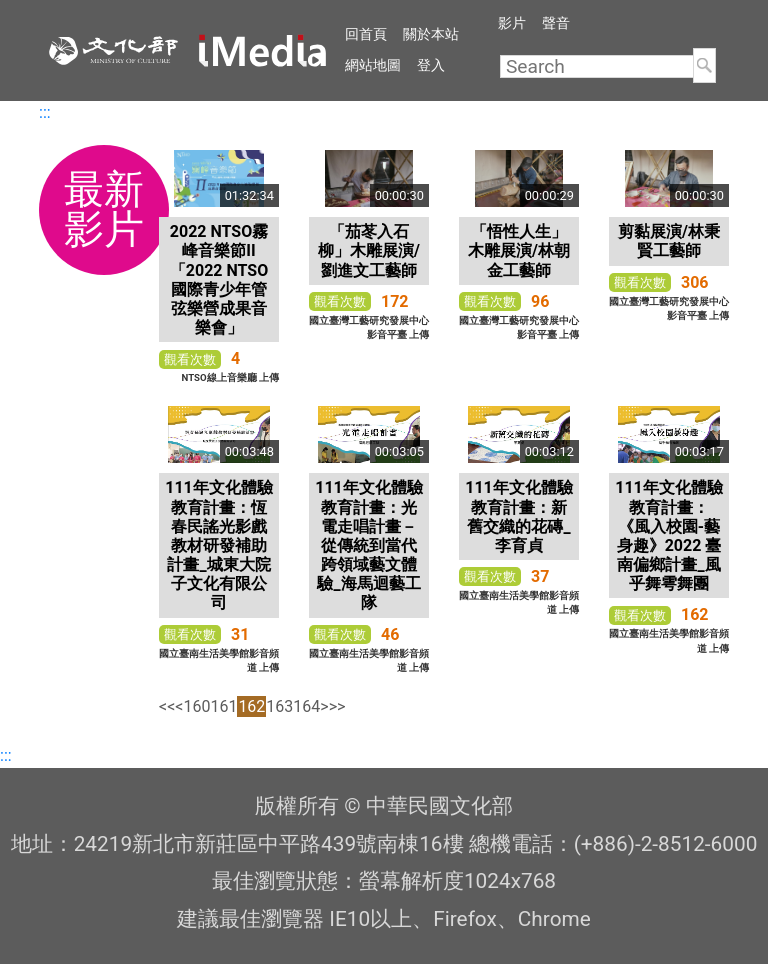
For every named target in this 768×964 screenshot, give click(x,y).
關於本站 (431, 34)
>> (337, 706)
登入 (431, 65)
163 (279, 706)
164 (306, 706)
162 (251, 706)
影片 (512, 23)
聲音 (556, 23)
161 (223, 706)
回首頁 (366, 34)
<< (167, 706)
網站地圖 (373, 65)
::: (45, 112)
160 (196, 706)
